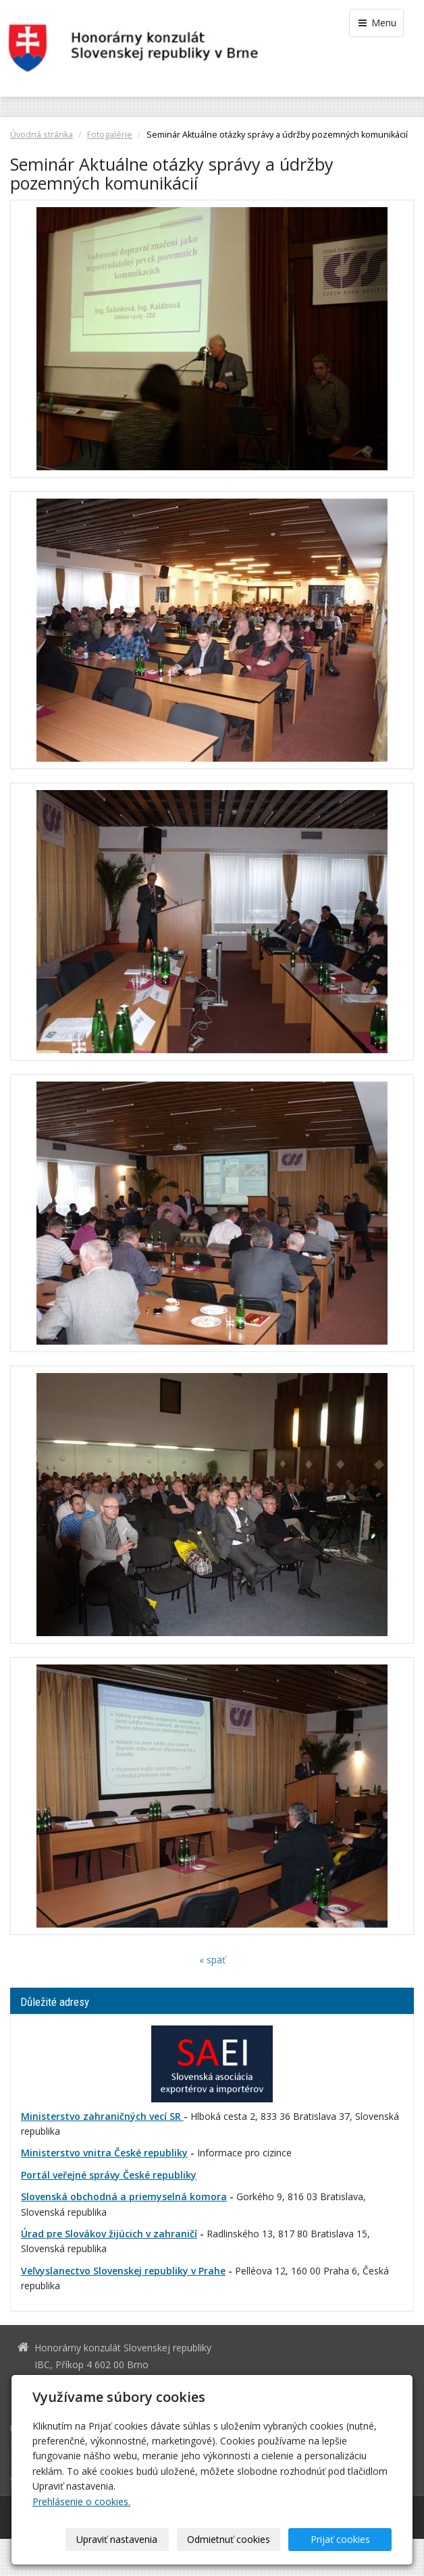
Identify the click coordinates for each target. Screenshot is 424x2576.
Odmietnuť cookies (228, 2539)
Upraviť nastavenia (117, 2539)
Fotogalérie (109, 134)
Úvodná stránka (41, 134)
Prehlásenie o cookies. (81, 2501)
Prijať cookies (340, 2539)
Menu (376, 22)
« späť (212, 1959)
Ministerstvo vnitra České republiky (104, 2152)
